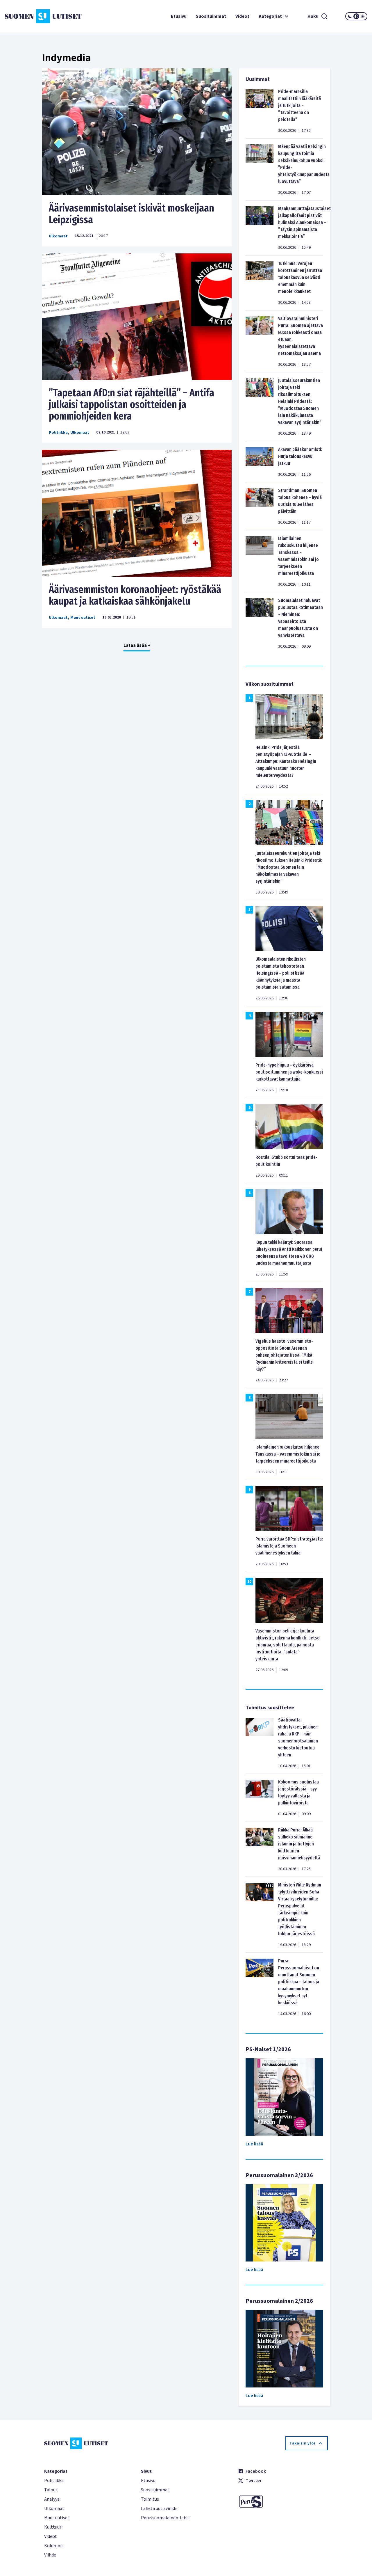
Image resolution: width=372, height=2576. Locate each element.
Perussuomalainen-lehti (165, 2518)
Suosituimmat (211, 16)
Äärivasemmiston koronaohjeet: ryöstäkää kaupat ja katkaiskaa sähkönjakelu (135, 595)
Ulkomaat (58, 236)
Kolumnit (53, 2546)
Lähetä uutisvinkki (159, 2508)
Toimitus (150, 2499)
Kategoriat (274, 16)
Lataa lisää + (137, 645)
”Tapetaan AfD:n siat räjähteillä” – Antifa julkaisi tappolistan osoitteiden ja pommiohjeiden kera (131, 404)
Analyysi (52, 2499)
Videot (242, 16)
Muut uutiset (82, 618)
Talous (51, 2490)
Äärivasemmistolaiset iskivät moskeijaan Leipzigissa (131, 213)
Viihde (50, 2555)
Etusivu (179, 16)
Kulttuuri (53, 2527)
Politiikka (58, 433)
